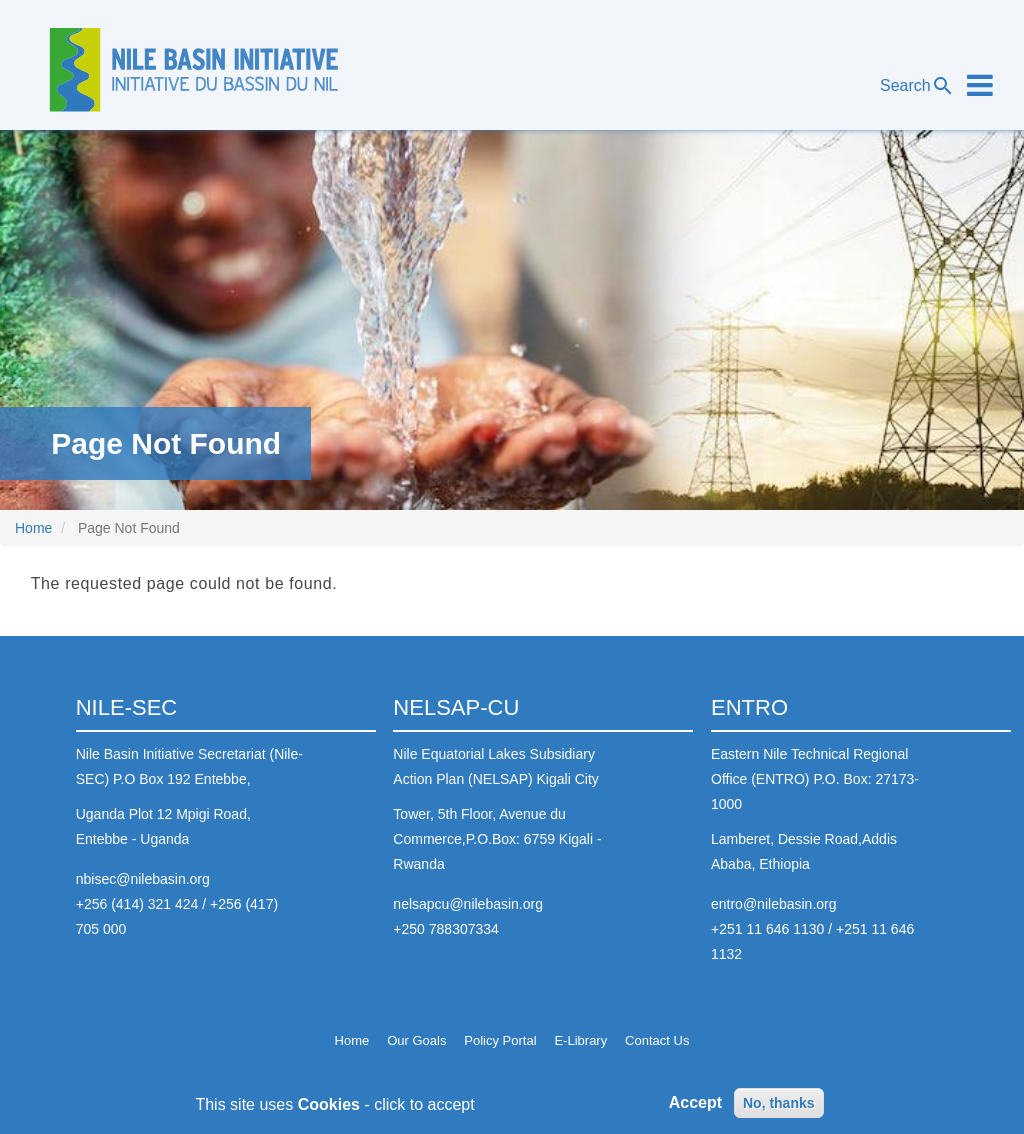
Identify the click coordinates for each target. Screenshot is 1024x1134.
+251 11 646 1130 (767, 929)
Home (33, 528)
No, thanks (779, 1108)
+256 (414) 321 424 (137, 904)
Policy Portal (500, 1040)
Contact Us (657, 1040)
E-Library (580, 1040)
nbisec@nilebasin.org (143, 879)
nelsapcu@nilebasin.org (468, 904)
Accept (695, 1108)
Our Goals (416, 1040)
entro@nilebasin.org (774, 904)
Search (917, 86)
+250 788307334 (446, 929)
